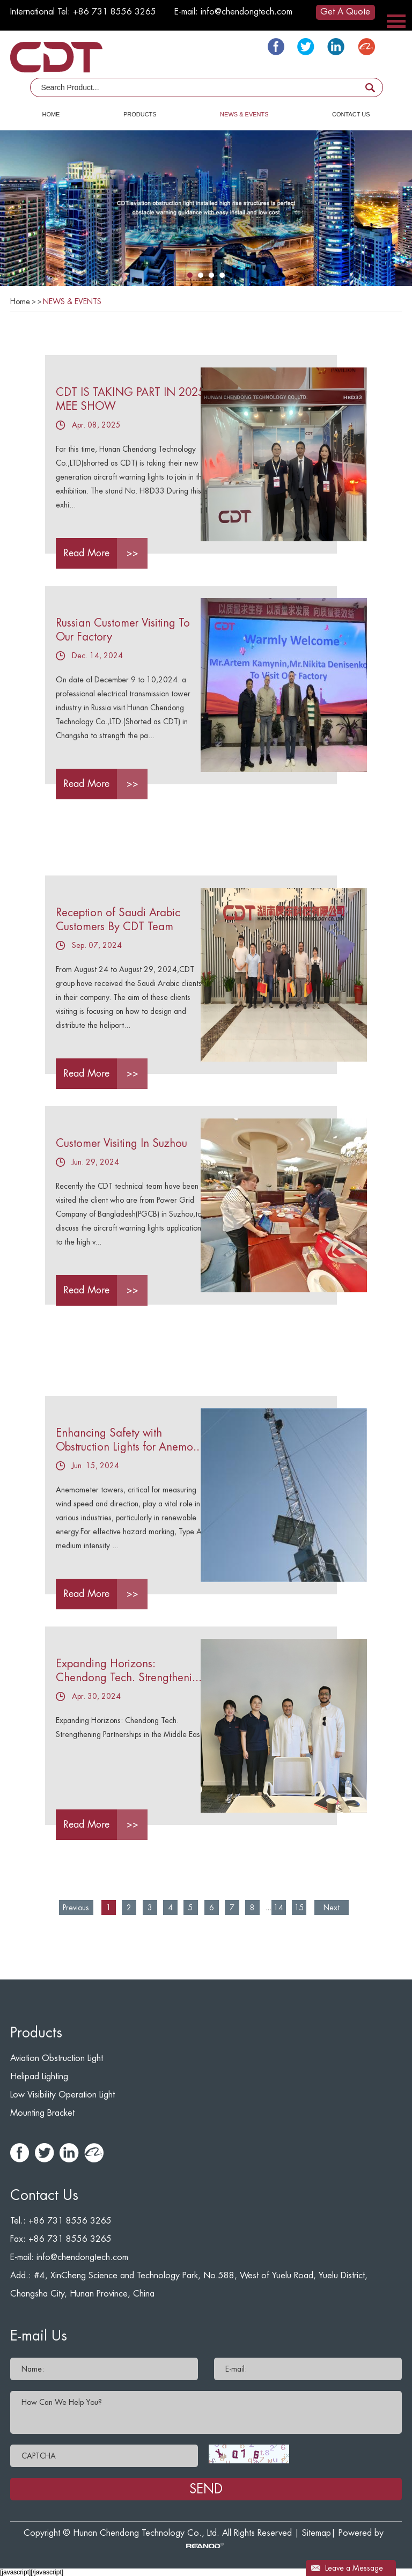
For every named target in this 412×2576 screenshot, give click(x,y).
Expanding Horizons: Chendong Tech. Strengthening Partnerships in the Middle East (129, 1727)
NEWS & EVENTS (244, 114)
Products (36, 2033)
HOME (51, 114)
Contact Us (44, 2196)
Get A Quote (345, 12)
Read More (105, 553)
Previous (76, 1907)
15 (299, 1907)
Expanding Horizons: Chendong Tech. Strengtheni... (129, 1670)
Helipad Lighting (39, 2076)
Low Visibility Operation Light (62, 2095)
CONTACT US (351, 114)
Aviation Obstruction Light (56, 2058)
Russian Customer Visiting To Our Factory (123, 630)
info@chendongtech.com (246, 12)
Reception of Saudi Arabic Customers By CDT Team (118, 919)
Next (331, 1907)
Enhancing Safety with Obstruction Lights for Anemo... (129, 1440)
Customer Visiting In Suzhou (121, 1143)
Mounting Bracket (42, 2113)
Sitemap (316, 2533)
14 (278, 1907)
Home (20, 301)
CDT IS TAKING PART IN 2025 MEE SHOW (130, 399)
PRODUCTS (140, 114)
